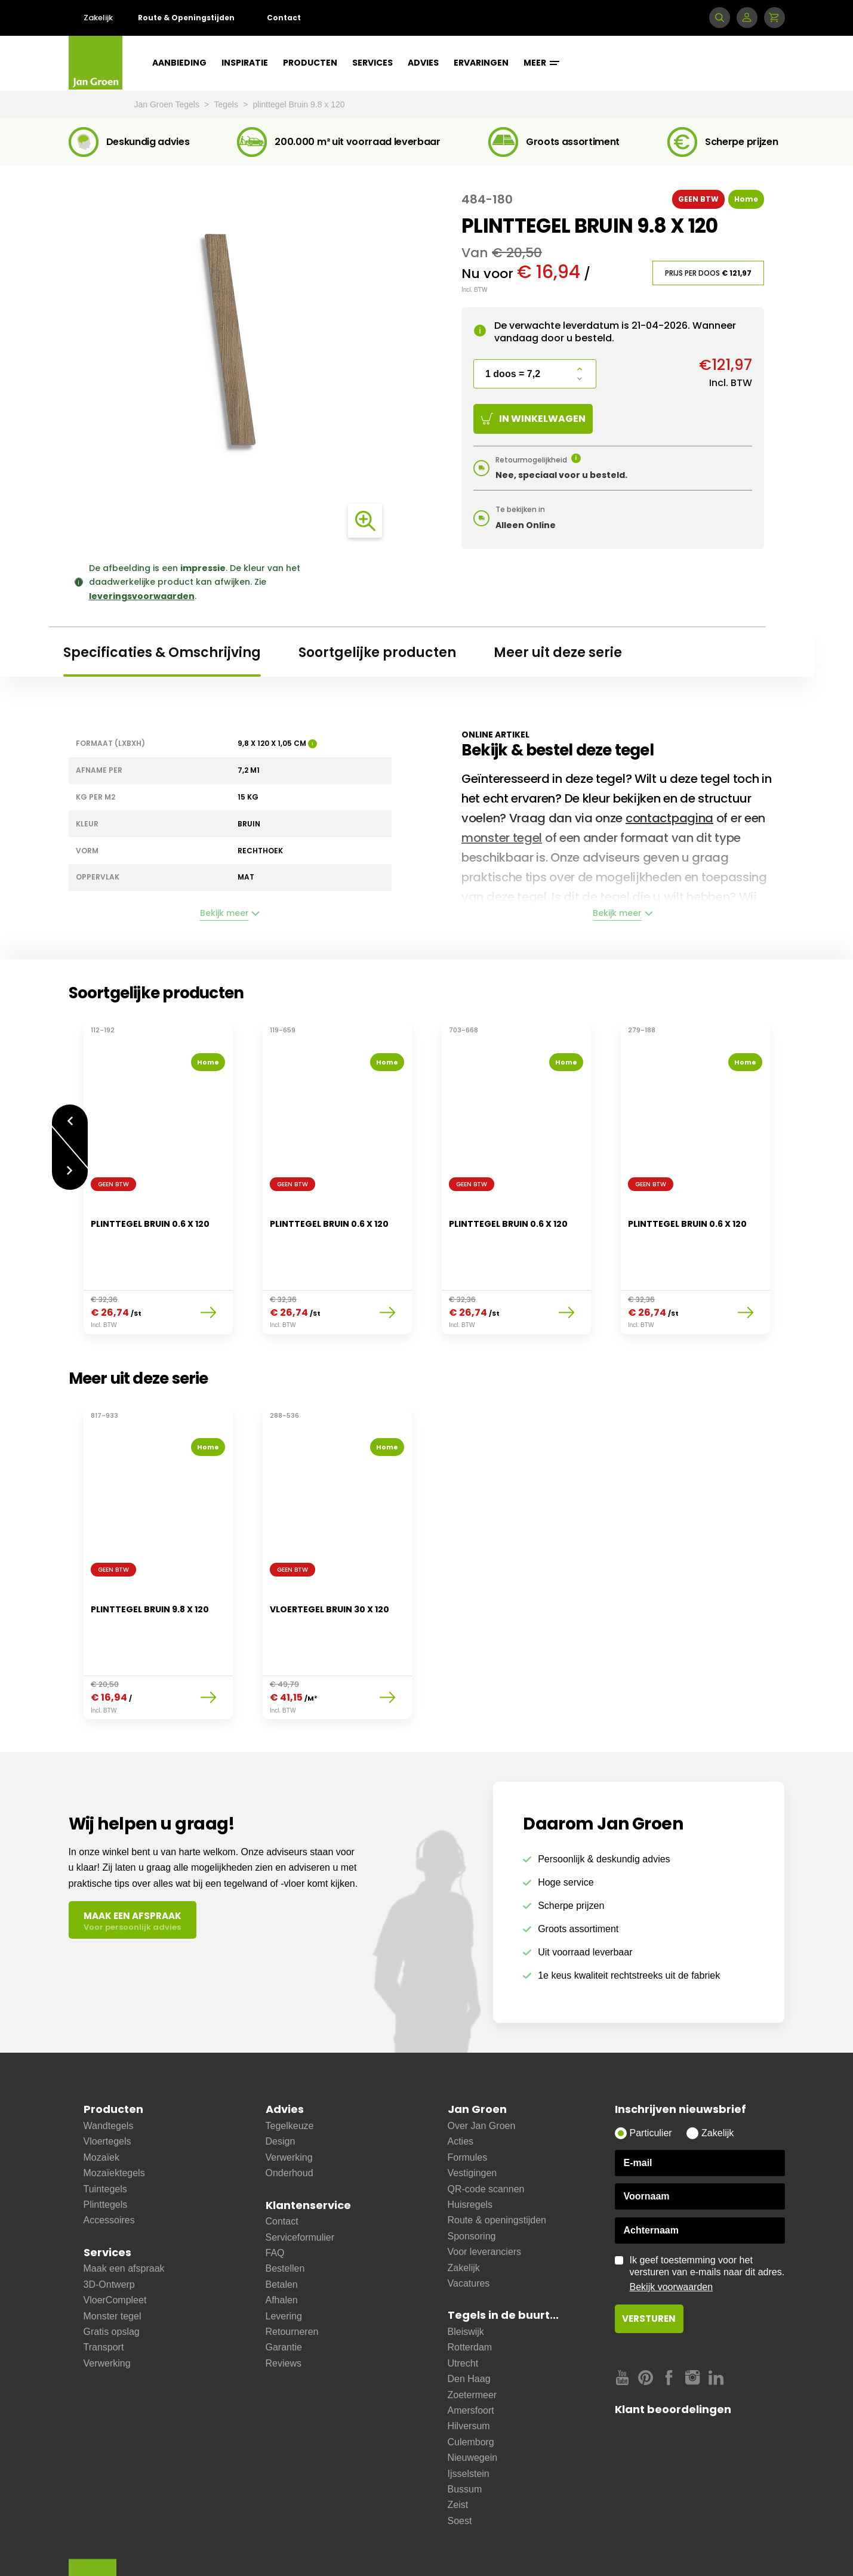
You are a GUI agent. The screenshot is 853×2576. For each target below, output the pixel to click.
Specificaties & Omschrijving (162, 652)
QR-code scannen (486, 2129)
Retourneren (292, 2272)
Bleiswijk (466, 2272)
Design (280, 2082)
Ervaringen (481, 63)
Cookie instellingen (523, 2547)
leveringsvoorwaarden (142, 596)
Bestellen (285, 2209)
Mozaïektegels (114, 2113)
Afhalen (282, 2240)
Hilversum (469, 2366)
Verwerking (107, 2304)
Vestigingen (472, 2113)
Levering (284, 2256)
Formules (468, 2098)
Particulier (651, 2073)
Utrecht (463, 2304)
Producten (310, 63)
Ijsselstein (468, 2414)
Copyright (453, 2547)
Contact (284, 18)
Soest (460, 2461)
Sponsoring (472, 2176)
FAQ (275, 2193)
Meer (541, 63)
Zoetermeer (472, 2335)
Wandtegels (109, 2066)
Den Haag (469, 2319)
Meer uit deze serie (558, 652)
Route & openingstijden (497, 2160)
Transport (104, 2287)
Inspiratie (244, 63)
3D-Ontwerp (109, 2225)
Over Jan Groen (482, 2066)
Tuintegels (105, 2129)
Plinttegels (106, 2145)
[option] (158, 1171)
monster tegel (501, 837)
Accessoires (109, 2160)
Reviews (283, 2304)
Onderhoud (289, 2113)
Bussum (465, 2429)
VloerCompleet (115, 2240)
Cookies (319, 2547)
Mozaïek (101, 2098)
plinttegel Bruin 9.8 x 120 (299, 104)
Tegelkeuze (290, 2066)
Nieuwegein (473, 2398)
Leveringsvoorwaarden (188, 2547)
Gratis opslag (112, 2272)
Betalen (282, 2225)
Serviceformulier (300, 2178)
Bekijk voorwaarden (671, 2227)
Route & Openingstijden (186, 18)
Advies (423, 63)
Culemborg (471, 2382)
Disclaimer (267, 2547)
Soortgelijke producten (377, 652)
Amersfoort (471, 2351)
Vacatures (469, 2224)
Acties (461, 2082)
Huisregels (470, 2145)
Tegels (227, 104)
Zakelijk (98, 17)
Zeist (458, 2445)
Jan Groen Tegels (168, 104)
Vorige (70, 1113)
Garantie (284, 2287)
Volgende (70, 1165)
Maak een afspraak (124, 2209)
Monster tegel (112, 2256)
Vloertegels (107, 2082)
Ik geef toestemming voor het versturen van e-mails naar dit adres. (707, 2214)
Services (372, 63)
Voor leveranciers (485, 2192)
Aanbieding (179, 63)
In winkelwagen (533, 418)
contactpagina (669, 818)
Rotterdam (470, 2287)
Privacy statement (385, 2547)
